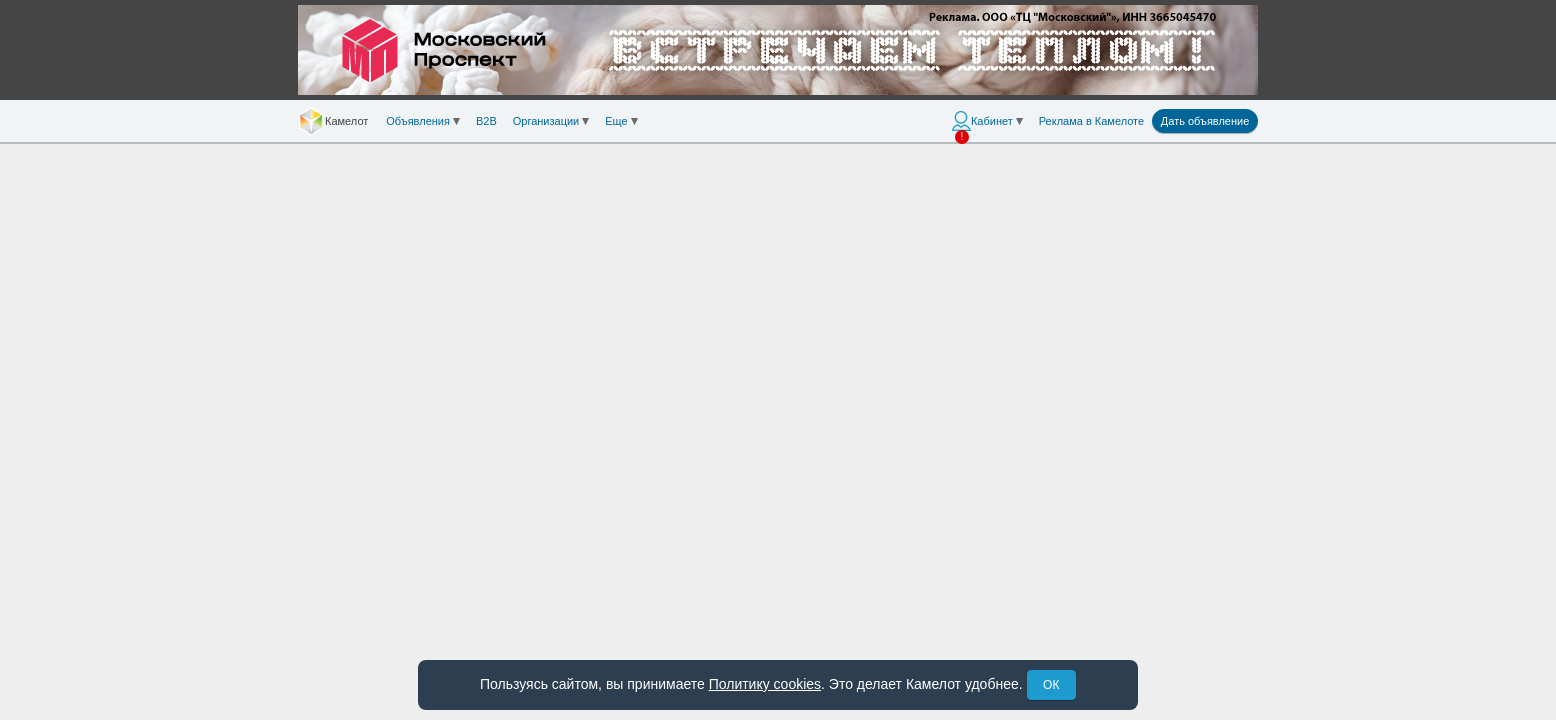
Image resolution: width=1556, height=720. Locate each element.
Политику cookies (765, 684)
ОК (1051, 685)
